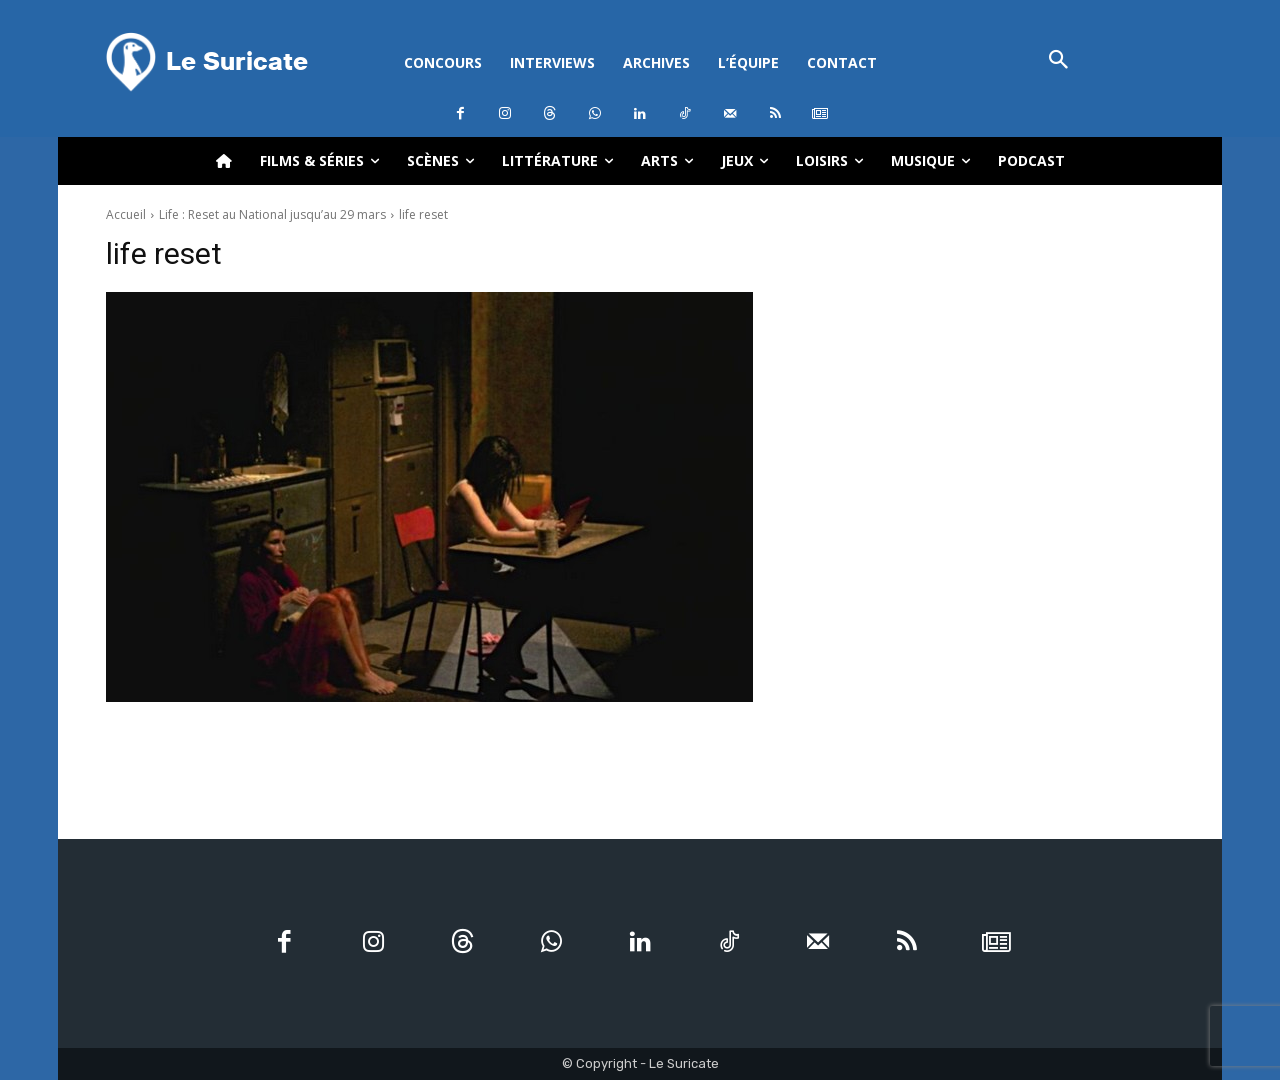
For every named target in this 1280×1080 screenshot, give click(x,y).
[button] (1058, 61)
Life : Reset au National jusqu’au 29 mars (272, 214)
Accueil (126, 214)
